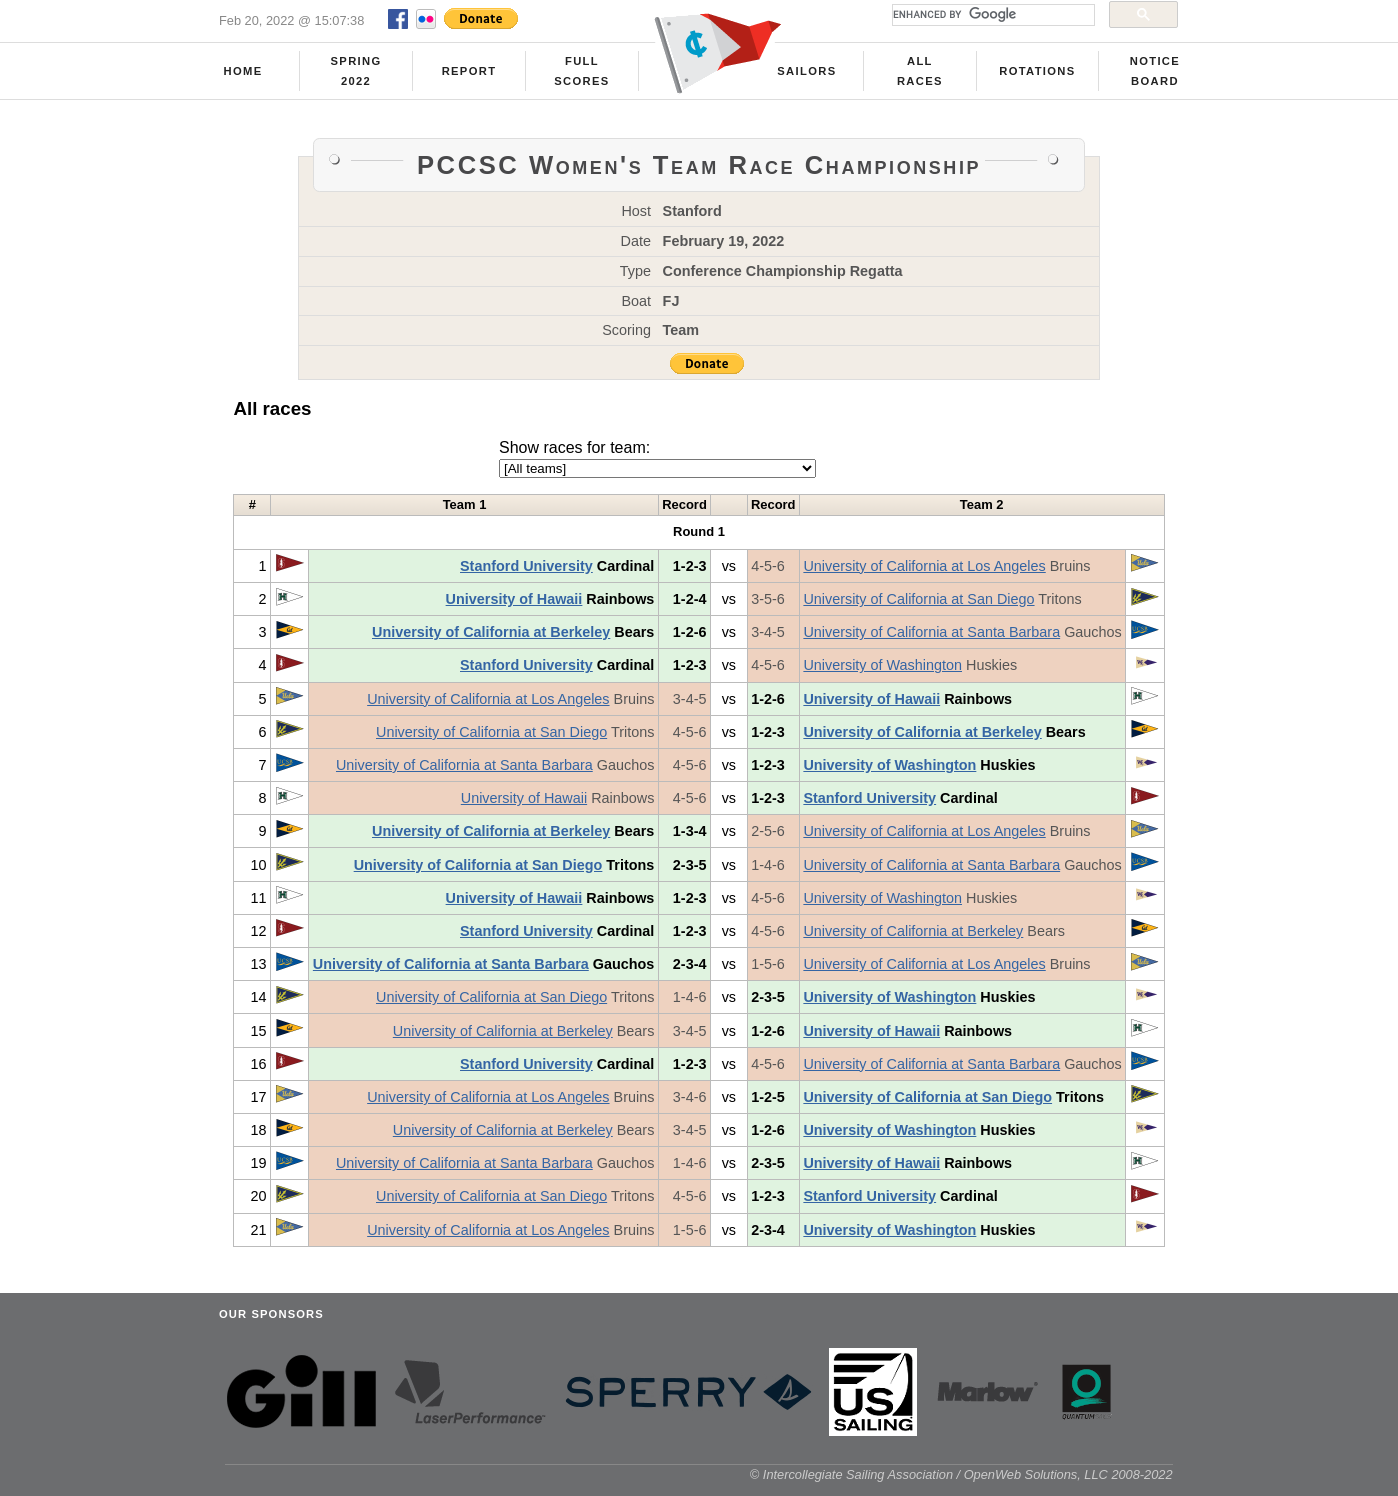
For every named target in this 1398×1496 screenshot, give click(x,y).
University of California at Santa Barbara (931, 632)
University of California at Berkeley (491, 632)
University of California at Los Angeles (924, 566)
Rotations (1037, 71)
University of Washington (882, 665)
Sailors (806, 71)
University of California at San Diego (918, 599)
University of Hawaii (514, 599)
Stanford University (526, 566)
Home (243, 71)
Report (469, 71)
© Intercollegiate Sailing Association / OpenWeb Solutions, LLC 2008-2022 (961, 1474)
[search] (991, 15)
